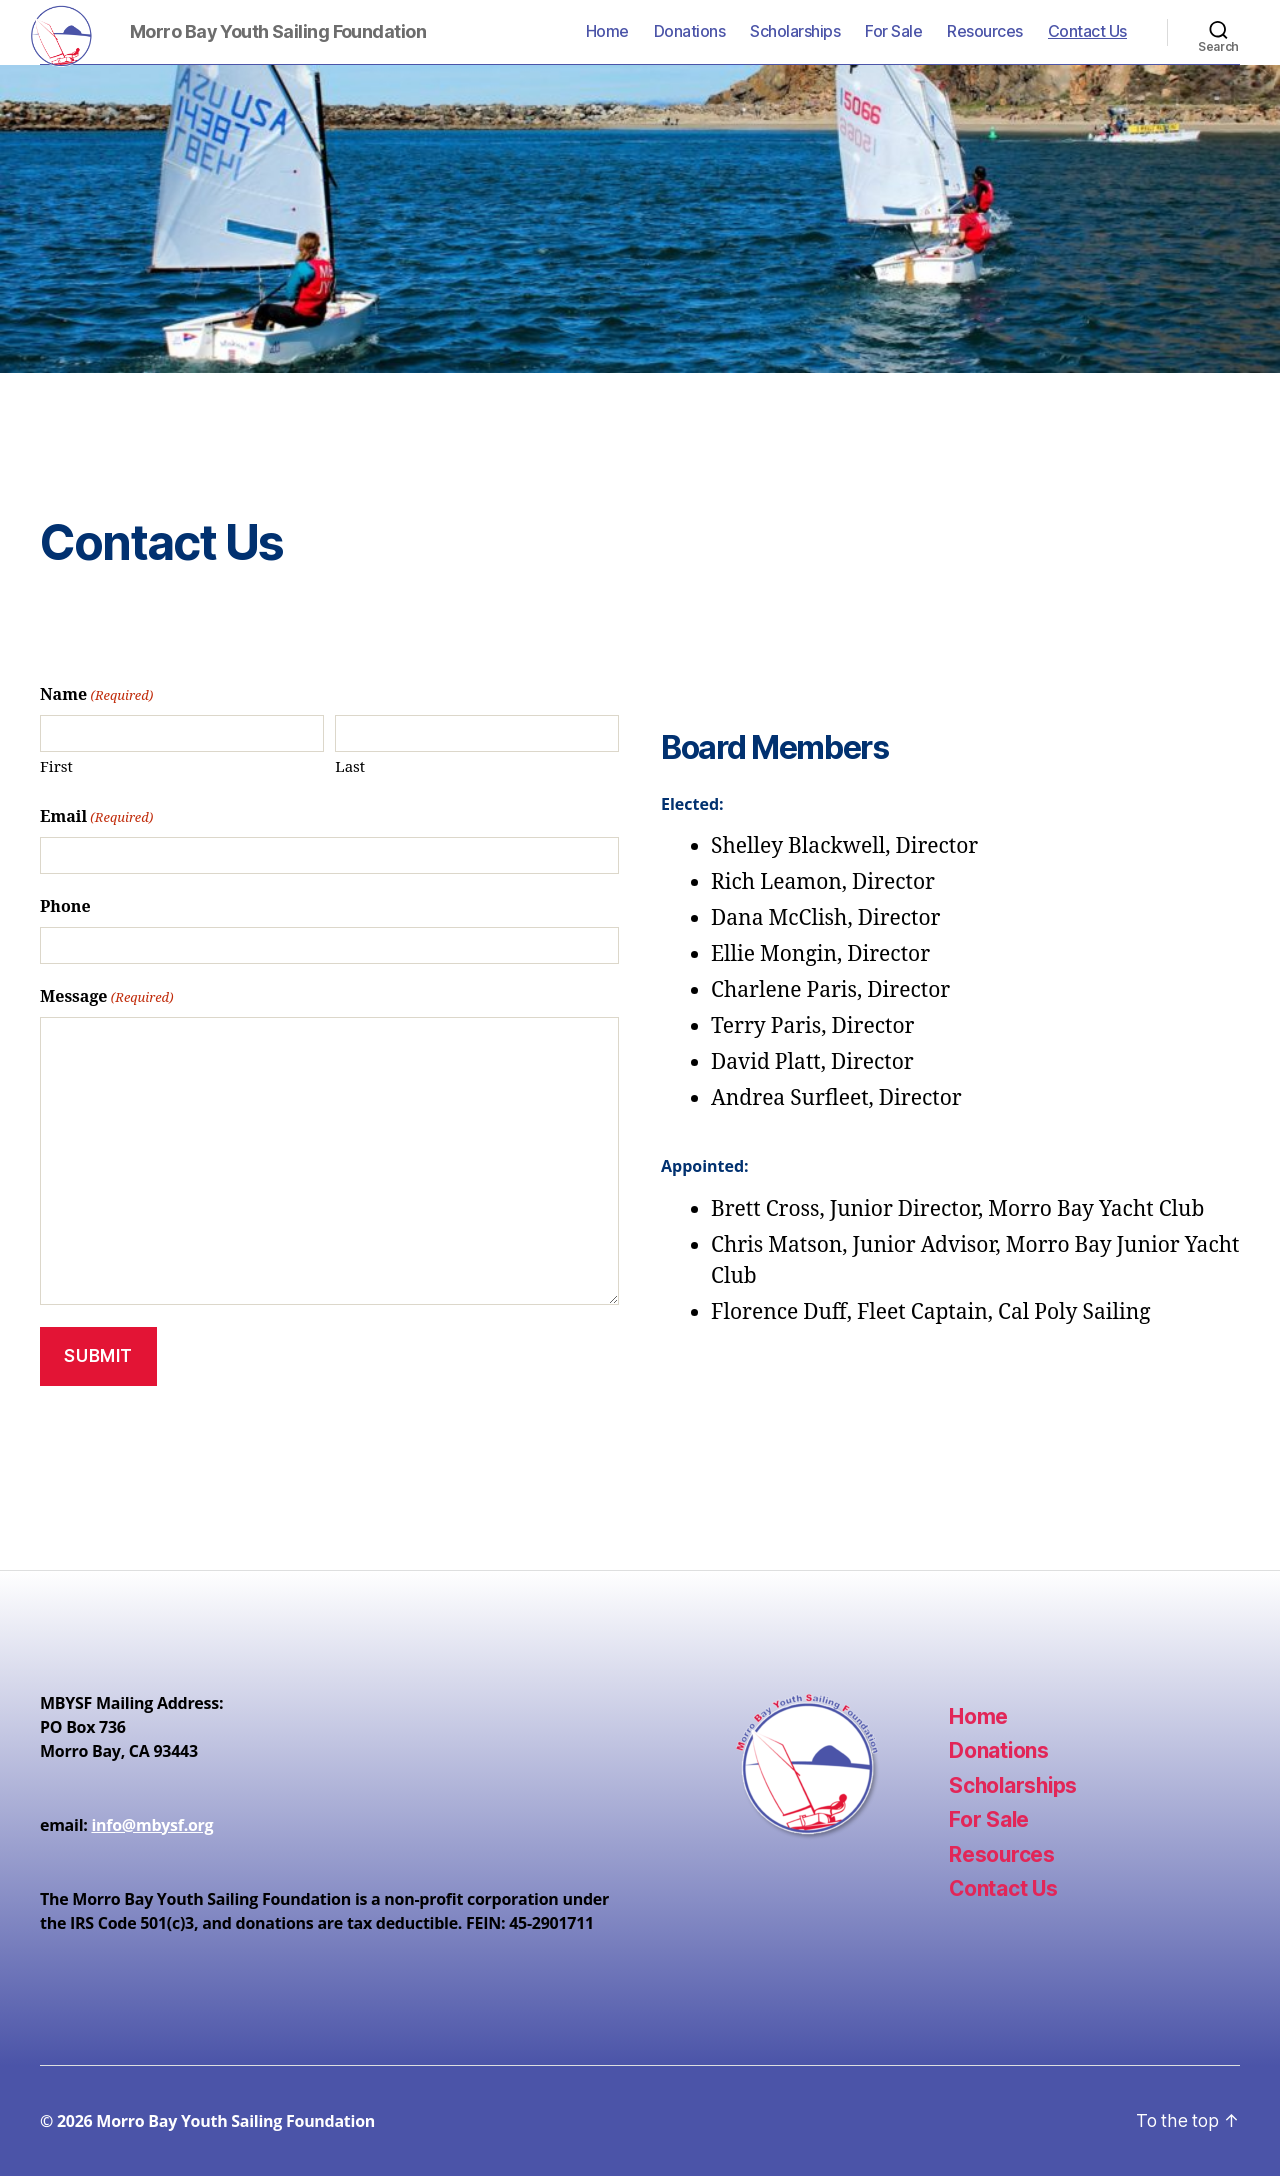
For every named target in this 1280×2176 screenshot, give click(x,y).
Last (350, 767)
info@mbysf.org (152, 1825)
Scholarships (795, 31)
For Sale (893, 31)
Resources (985, 31)
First (56, 767)
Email (96, 818)
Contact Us (1087, 31)
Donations (690, 31)
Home (607, 31)
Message (107, 998)
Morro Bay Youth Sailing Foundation (235, 2121)
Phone (65, 907)
